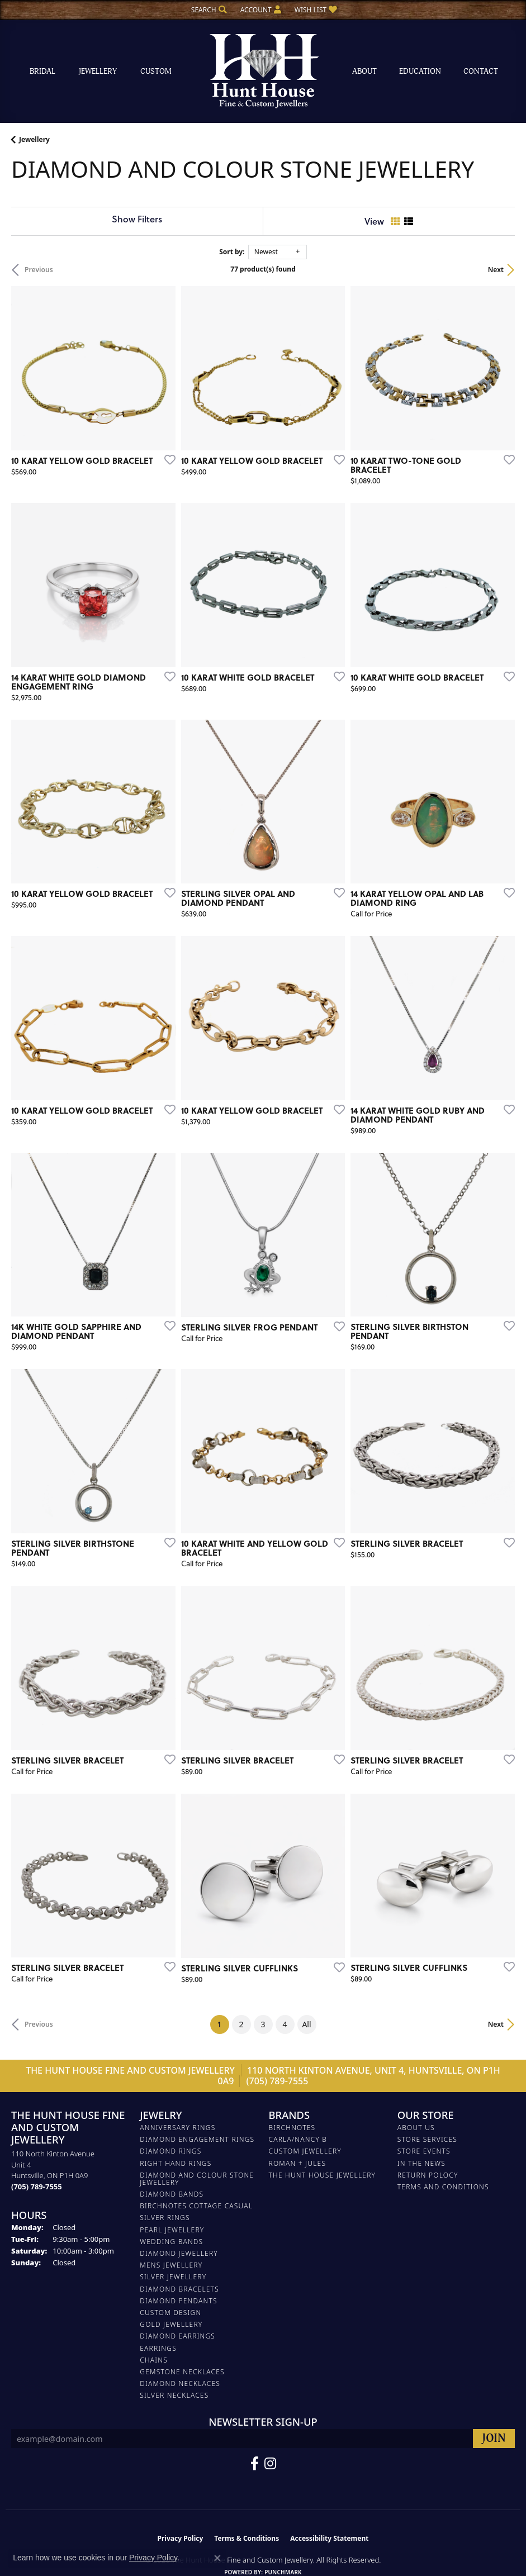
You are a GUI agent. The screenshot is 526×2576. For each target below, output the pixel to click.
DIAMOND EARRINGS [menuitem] (177, 2336)
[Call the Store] (36, 2186)
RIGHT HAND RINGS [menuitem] (175, 2163)
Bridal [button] (42, 71)
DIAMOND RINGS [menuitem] (170, 2151)
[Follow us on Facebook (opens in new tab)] (254, 2463)
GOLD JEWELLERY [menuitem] (171, 2324)
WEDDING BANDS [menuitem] (171, 2241)
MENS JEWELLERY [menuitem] (171, 2265)
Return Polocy (427, 2175)
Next (496, 269)
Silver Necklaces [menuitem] (174, 2395)
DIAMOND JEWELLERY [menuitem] (179, 2253)
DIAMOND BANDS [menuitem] (171, 2194)
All (306, 2024)
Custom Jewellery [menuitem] (305, 2151)
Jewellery (34, 139)
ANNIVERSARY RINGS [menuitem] (177, 2127)
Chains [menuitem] (154, 2360)
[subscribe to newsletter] (494, 2439)
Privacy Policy (180, 2538)
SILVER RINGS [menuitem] (164, 2217)
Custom (156, 71)
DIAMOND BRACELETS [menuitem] (179, 2289)
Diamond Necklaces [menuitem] (180, 2383)
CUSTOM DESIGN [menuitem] (170, 2312)
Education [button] (420, 71)
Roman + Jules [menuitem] (297, 2163)
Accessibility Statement (329, 2538)
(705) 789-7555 (278, 2081)
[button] (208, 10)
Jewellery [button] (98, 71)
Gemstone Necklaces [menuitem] (182, 2371)
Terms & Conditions (246, 2538)
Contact (480, 71)
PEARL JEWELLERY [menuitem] (172, 2229)
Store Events (424, 2151)
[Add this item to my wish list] (167, 459)
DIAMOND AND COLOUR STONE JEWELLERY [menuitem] (197, 2178)
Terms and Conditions (443, 2186)
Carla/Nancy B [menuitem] (298, 2139)
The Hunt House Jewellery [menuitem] (322, 2175)
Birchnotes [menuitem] (292, 2127)
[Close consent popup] (217, 2558)
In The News (421, 2163)
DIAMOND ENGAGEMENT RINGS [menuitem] (197, 2139)
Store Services (427, 2139)
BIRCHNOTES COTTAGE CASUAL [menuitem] (196, 2205)
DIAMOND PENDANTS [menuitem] (178, 2300)
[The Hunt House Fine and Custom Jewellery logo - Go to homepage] (263, 71)
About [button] (364, 71)
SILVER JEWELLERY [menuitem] (173, 2276)
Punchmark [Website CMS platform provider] (283, 2572)
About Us (416, 2127)
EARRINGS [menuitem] (158, 2348)
